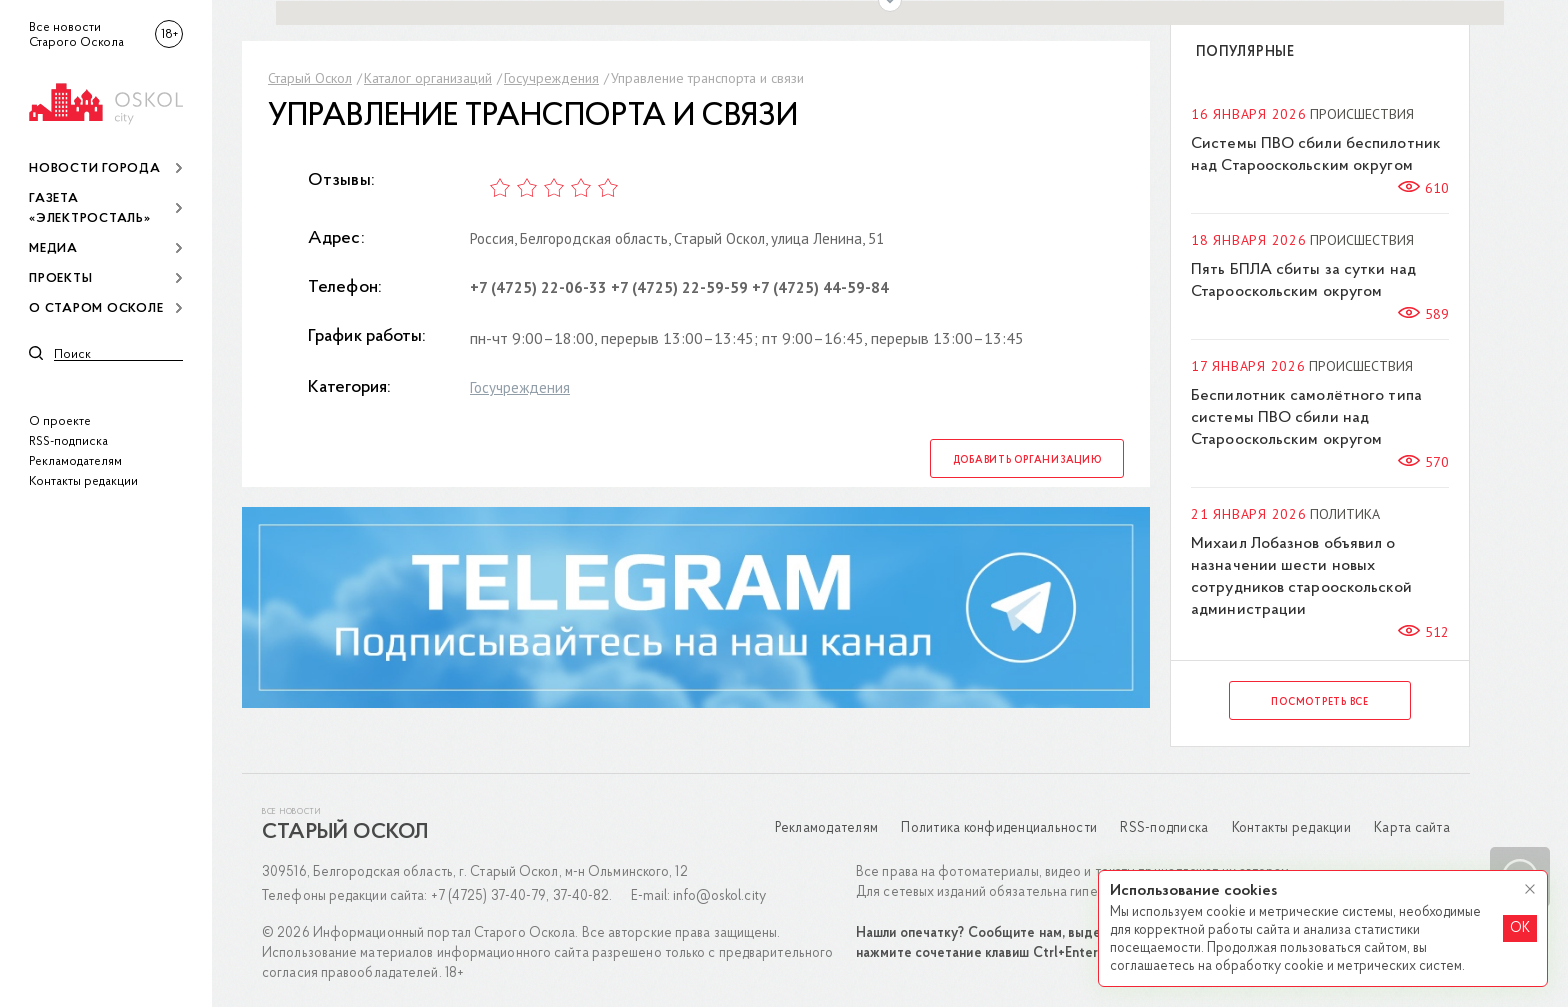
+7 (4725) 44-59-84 (820, 287)
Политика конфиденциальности (999, 828)
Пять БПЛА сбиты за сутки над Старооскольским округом (1303, 281)
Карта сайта (1412, 828)
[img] (106, 100)
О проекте (60, 421)
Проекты (60, 278)
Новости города (95, 168)
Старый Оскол (310, 78)
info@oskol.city (719, 896)
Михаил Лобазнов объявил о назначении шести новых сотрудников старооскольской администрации (1301, 577)
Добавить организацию (1027, 460)
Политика (1345, 514)
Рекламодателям (75, 461)
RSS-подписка (68, 441)
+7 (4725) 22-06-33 (538, 287)
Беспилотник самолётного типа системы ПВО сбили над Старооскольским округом (1306, 418)
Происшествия (1362, 114)
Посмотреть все (1320, 702)
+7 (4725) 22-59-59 (679, 287)
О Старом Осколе (96, 308)
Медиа (53, 248)
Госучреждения (551, 78)
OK (1520, 928)
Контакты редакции (83, 481)
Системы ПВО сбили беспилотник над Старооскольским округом (1316, 155)
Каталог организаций (428, 78)
